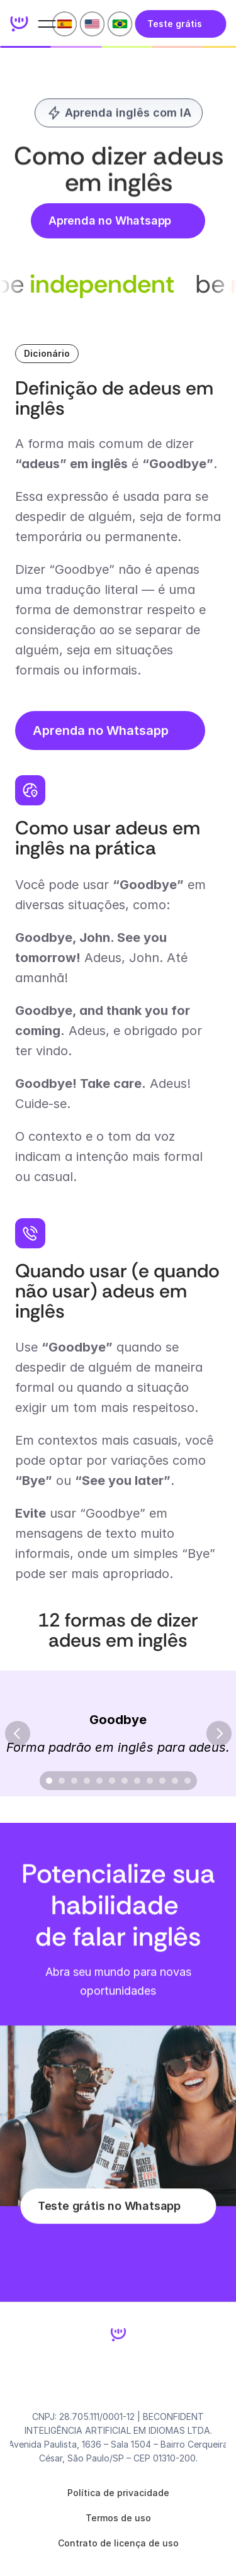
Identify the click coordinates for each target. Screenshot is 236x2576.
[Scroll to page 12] (189, 1780)
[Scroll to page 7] (124, 1780)
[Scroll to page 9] (149, 1780)
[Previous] (17, 1733)
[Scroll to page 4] (87, 1780)
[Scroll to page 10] (162, 1780)
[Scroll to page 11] (175, 1780)
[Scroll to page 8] (137, 1780)
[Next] (219, 1733)
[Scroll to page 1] (47, 1780)
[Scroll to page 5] (99, 1780)
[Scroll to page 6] (112, 1780)
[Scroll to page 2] (61, 1780)
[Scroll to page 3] (74, 1780)
